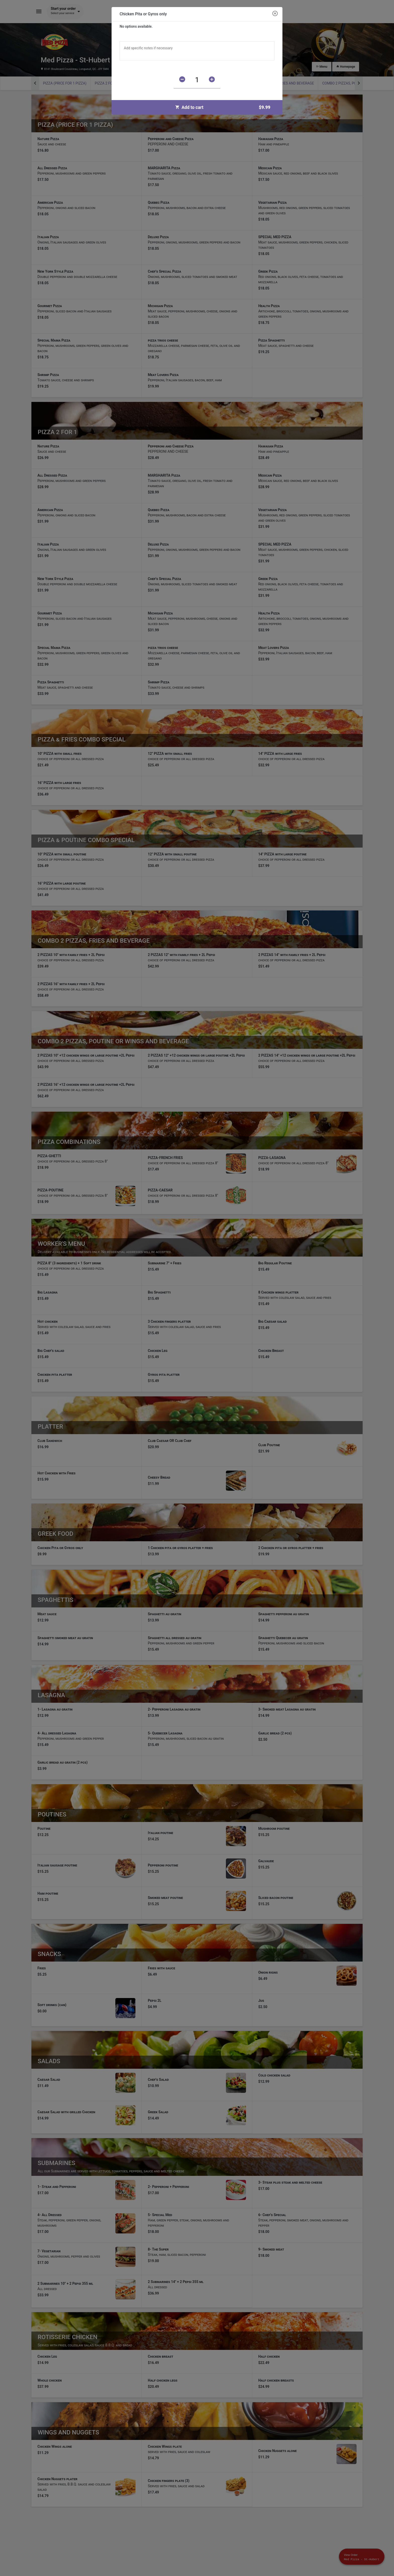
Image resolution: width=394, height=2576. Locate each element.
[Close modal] (275, 13)
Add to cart (224, 107)
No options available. (136, 26)
